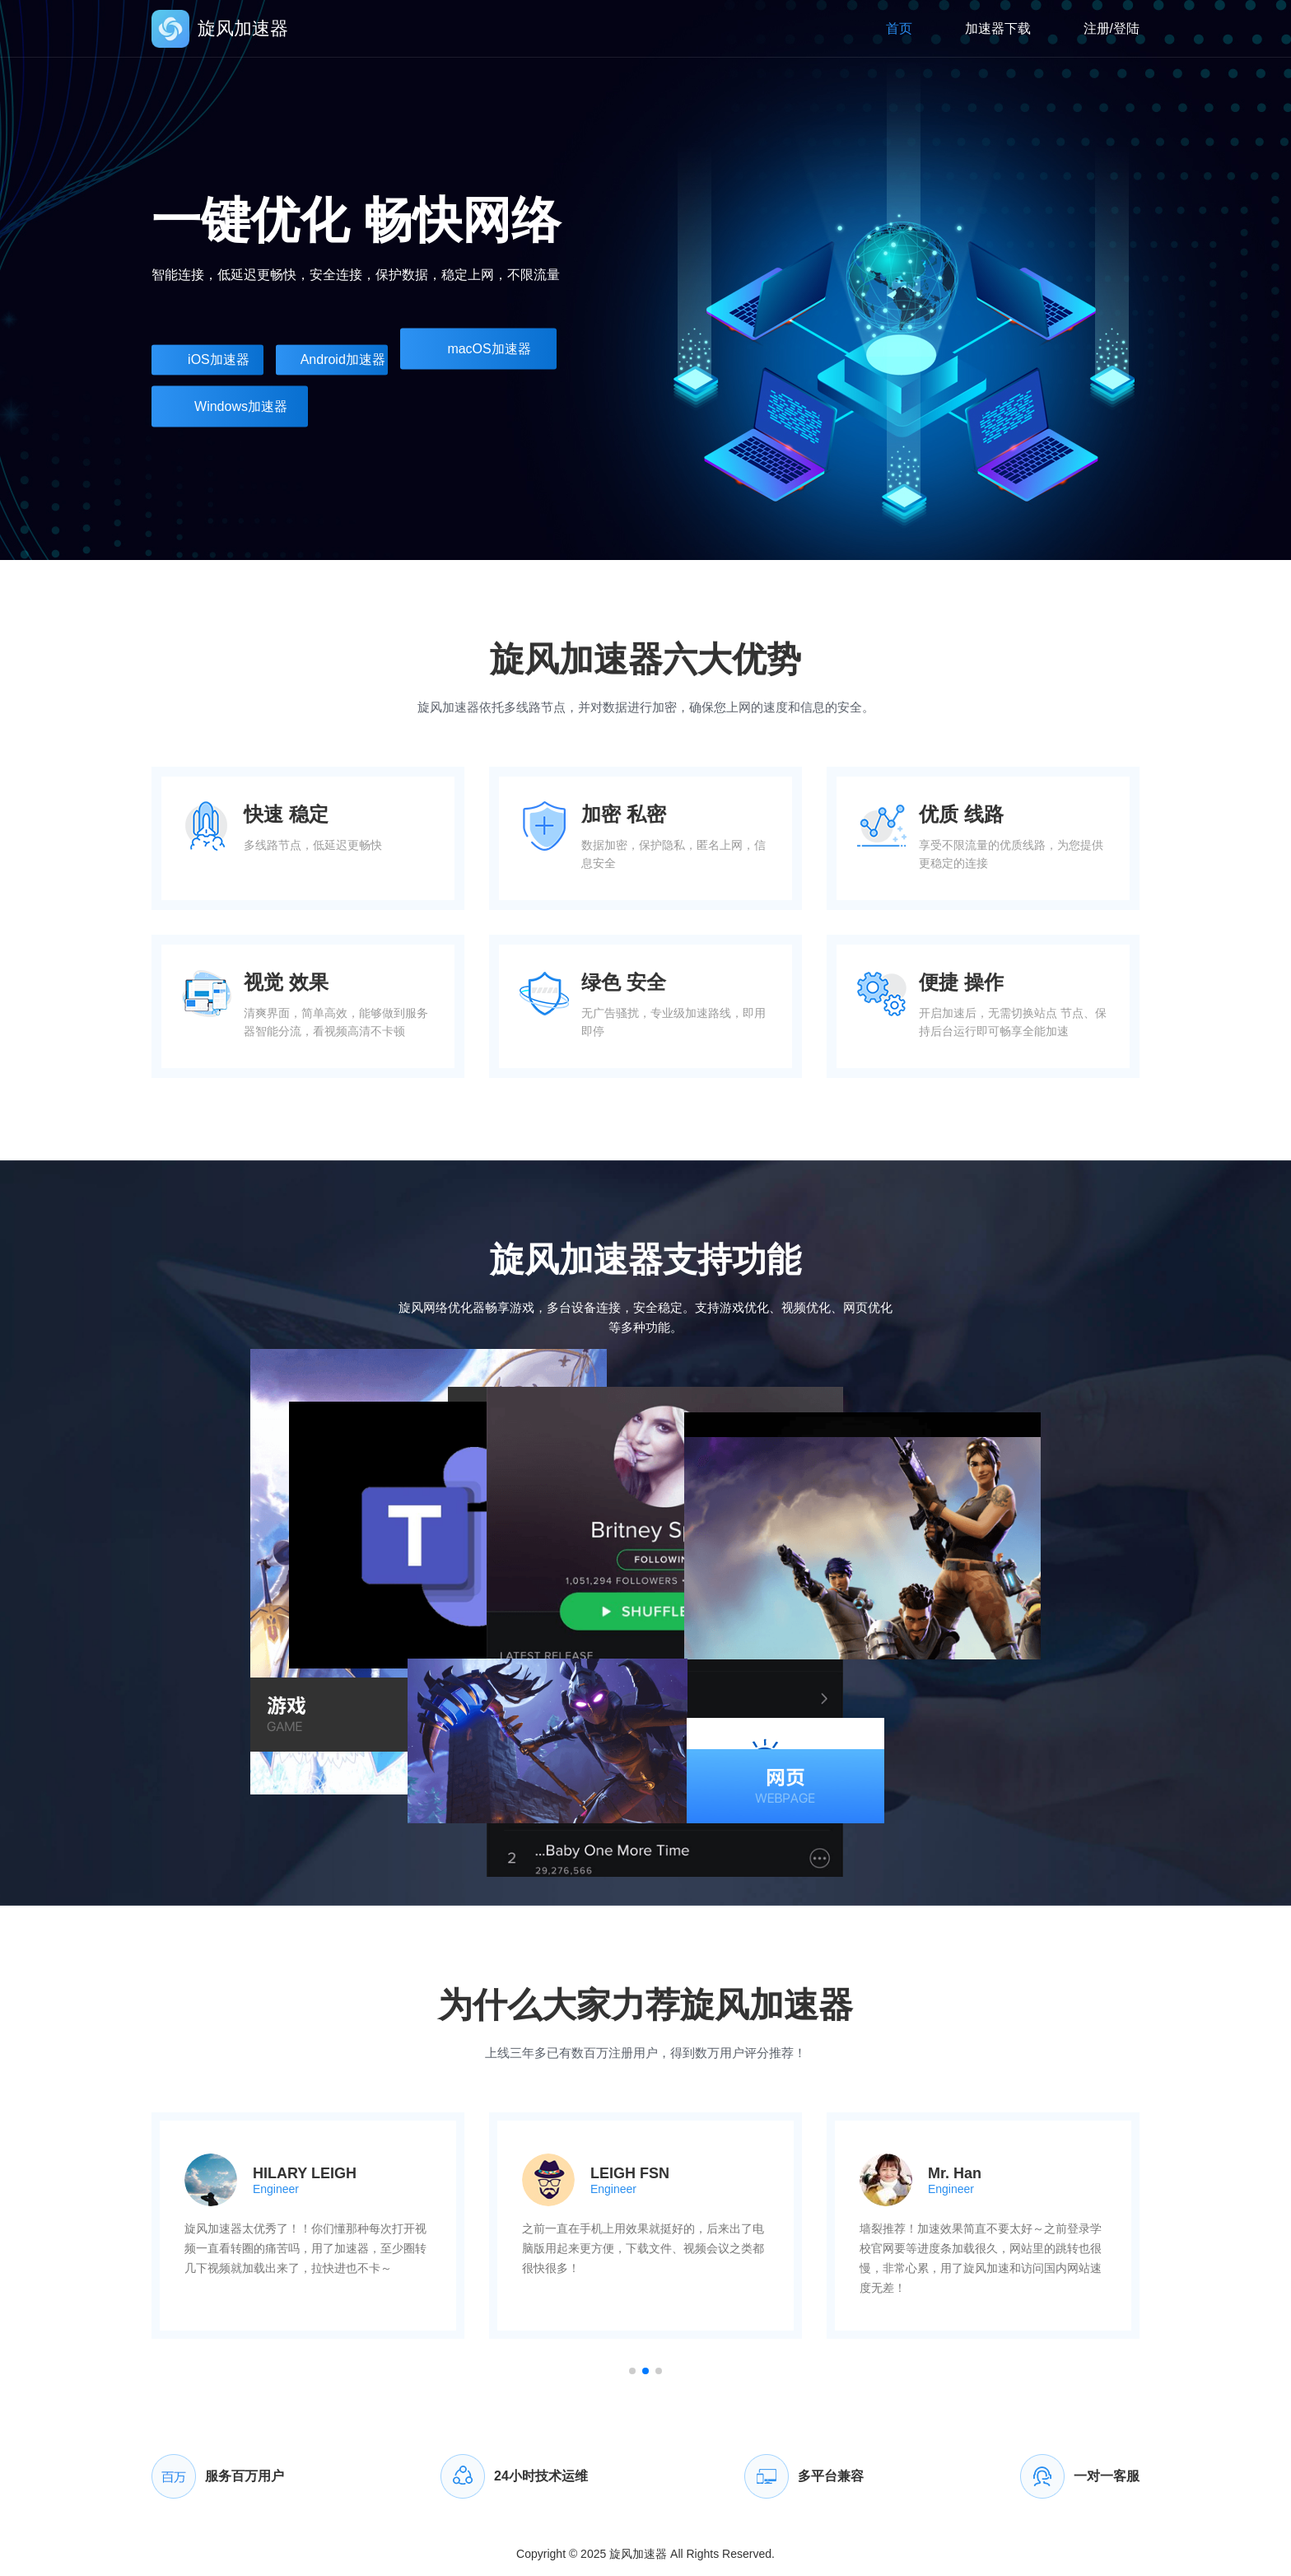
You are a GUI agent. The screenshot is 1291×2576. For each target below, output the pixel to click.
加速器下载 (998, 28)
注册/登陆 (1112, 28)
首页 (899, 28)
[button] (632, 2371)
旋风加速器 (638, 2553)
